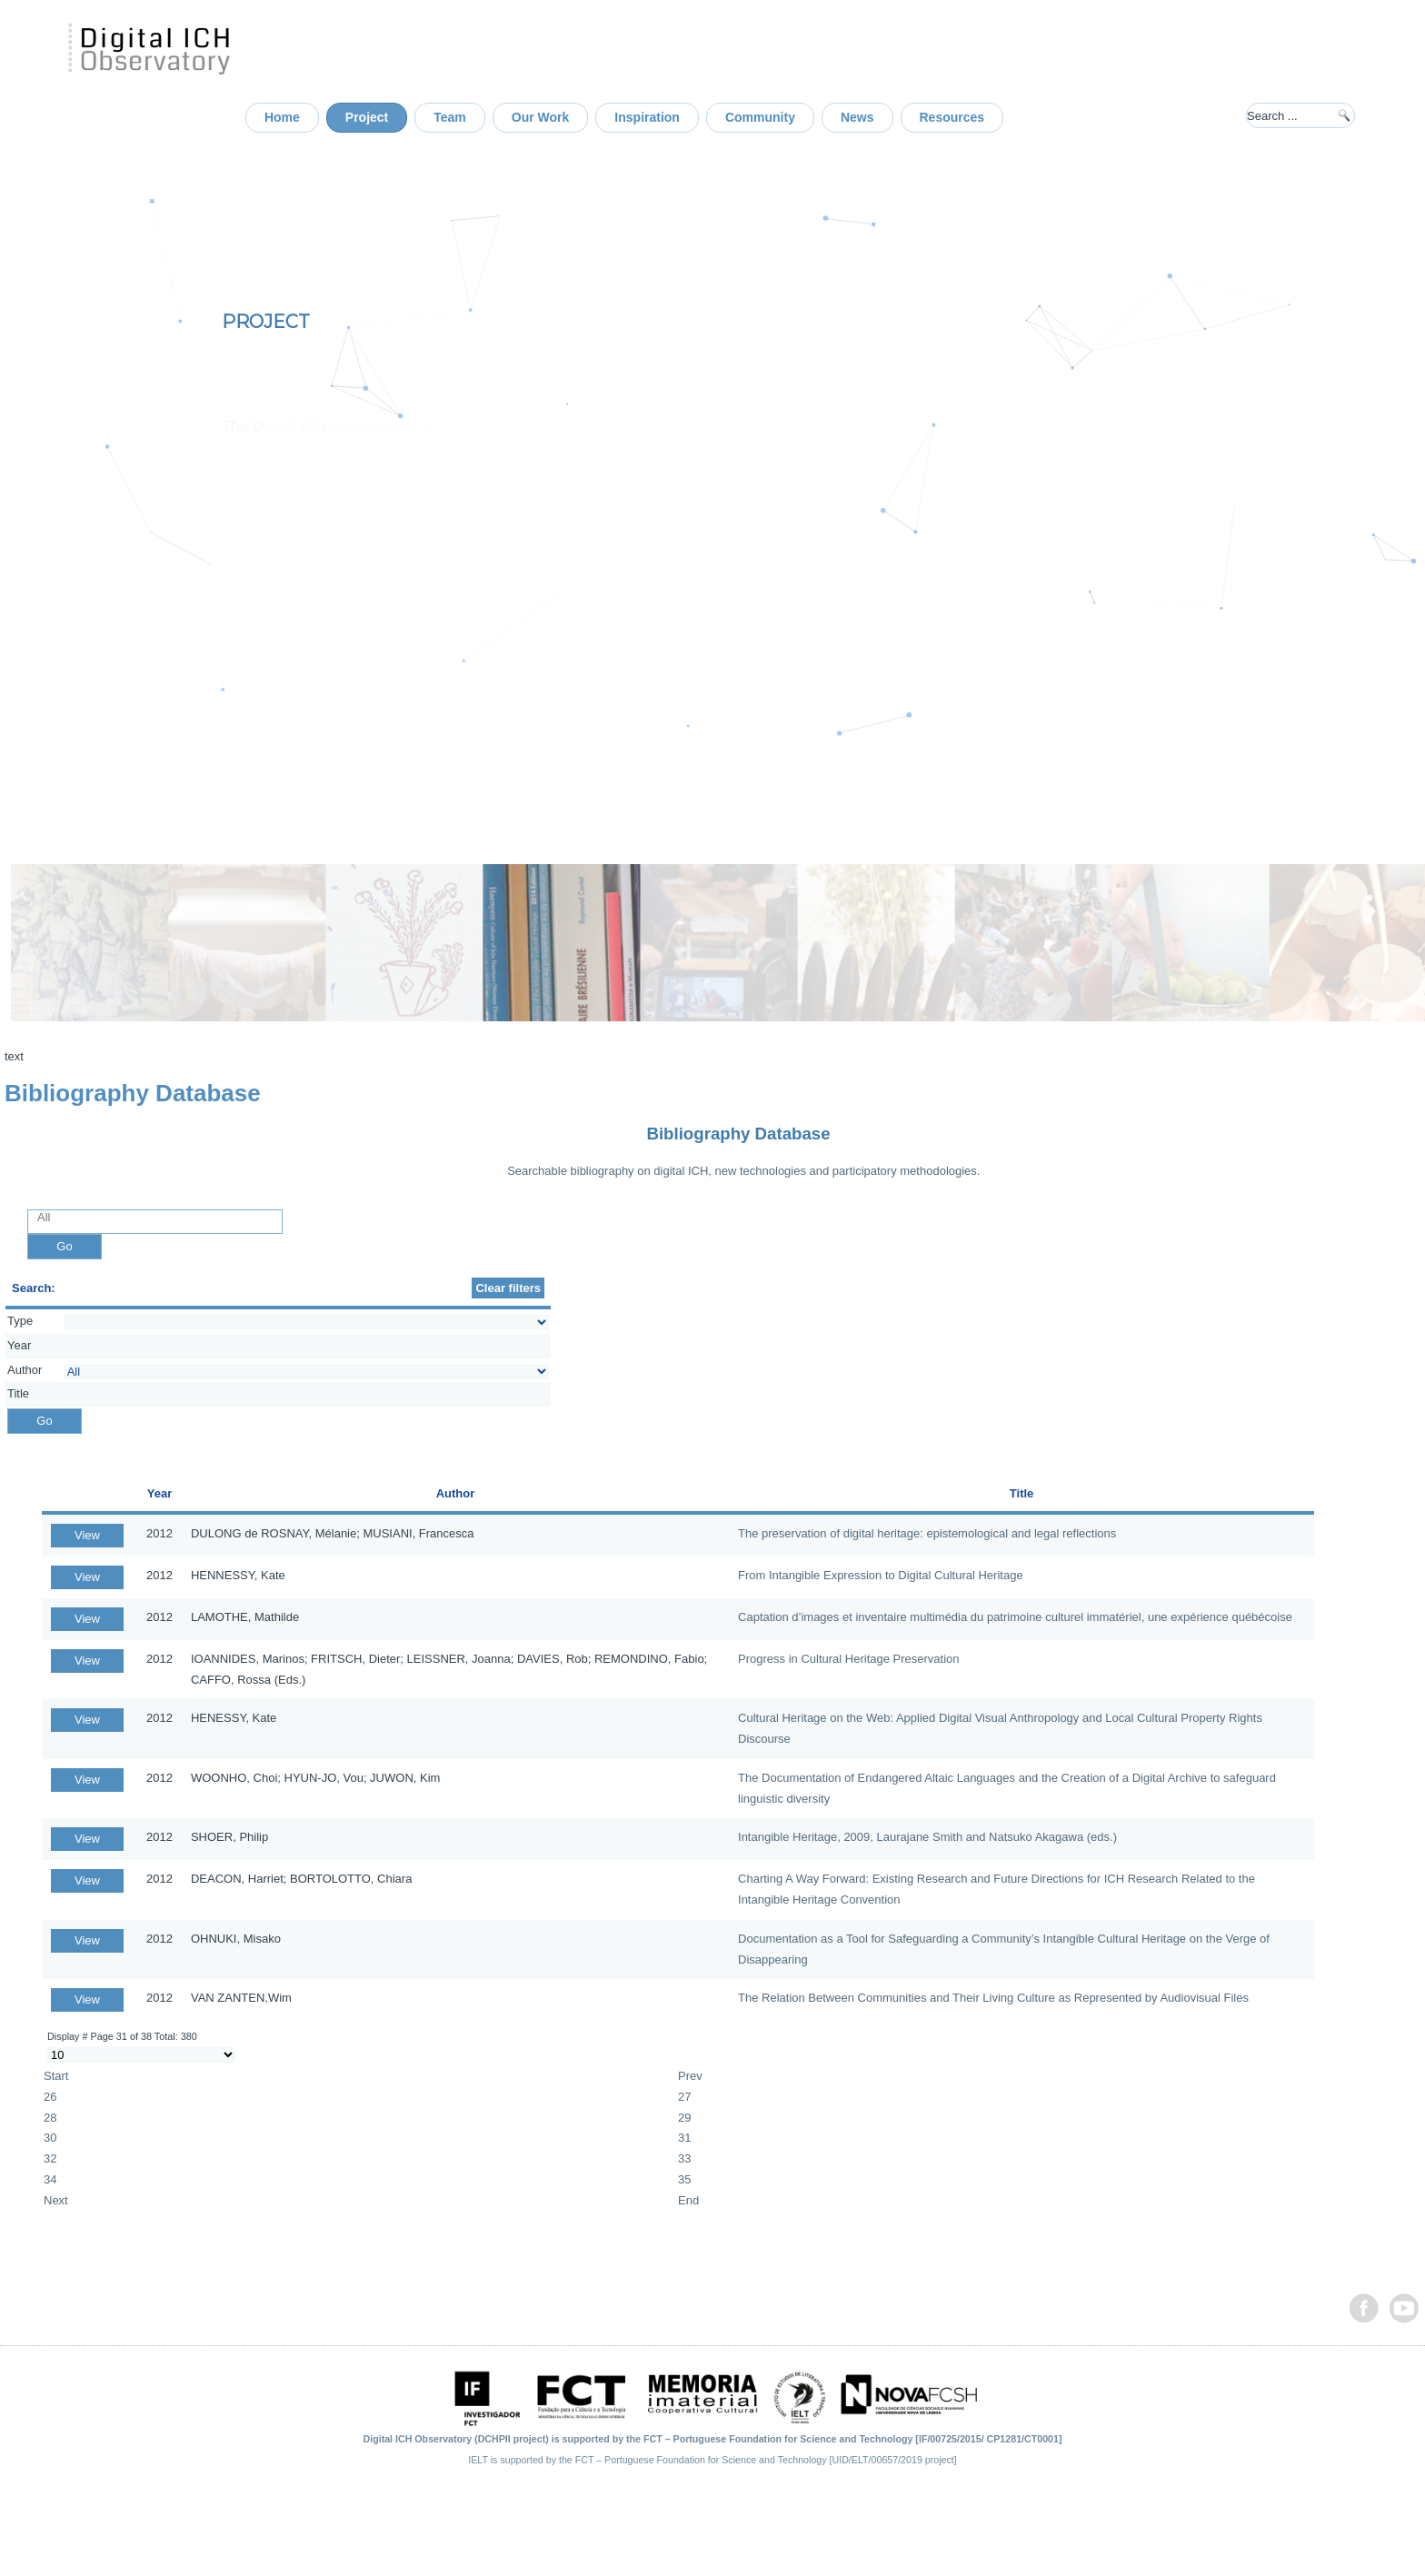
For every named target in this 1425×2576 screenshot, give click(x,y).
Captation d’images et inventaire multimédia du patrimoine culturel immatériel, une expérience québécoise (1015, 1617)
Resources (952, 117)
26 (50, 2097)
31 (684, 2137)
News (857, 117)
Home (282, 117)
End (688, 2200)
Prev (690, 2076)
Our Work (541, 117)
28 (50, 2117)
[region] (712, 471)
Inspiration (647, 117)
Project (366, 117)
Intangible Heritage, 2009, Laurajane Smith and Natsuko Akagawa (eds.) (927, 1837)
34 (50, 2179)
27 (684, 2097)
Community (760, 117)
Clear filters (508, 1288)
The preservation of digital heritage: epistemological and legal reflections (927, 1533)
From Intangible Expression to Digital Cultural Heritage (880, 1575)
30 (50, 2137)
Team (449, 117)
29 (684, 2117)
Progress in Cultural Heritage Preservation (849, 1659)
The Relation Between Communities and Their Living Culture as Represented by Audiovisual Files (993, 1997)
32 (50, 2158)
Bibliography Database (738, 1133)
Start (56, 2076)
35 (684, 2179)
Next (56, 2200)
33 (684, 2158)
